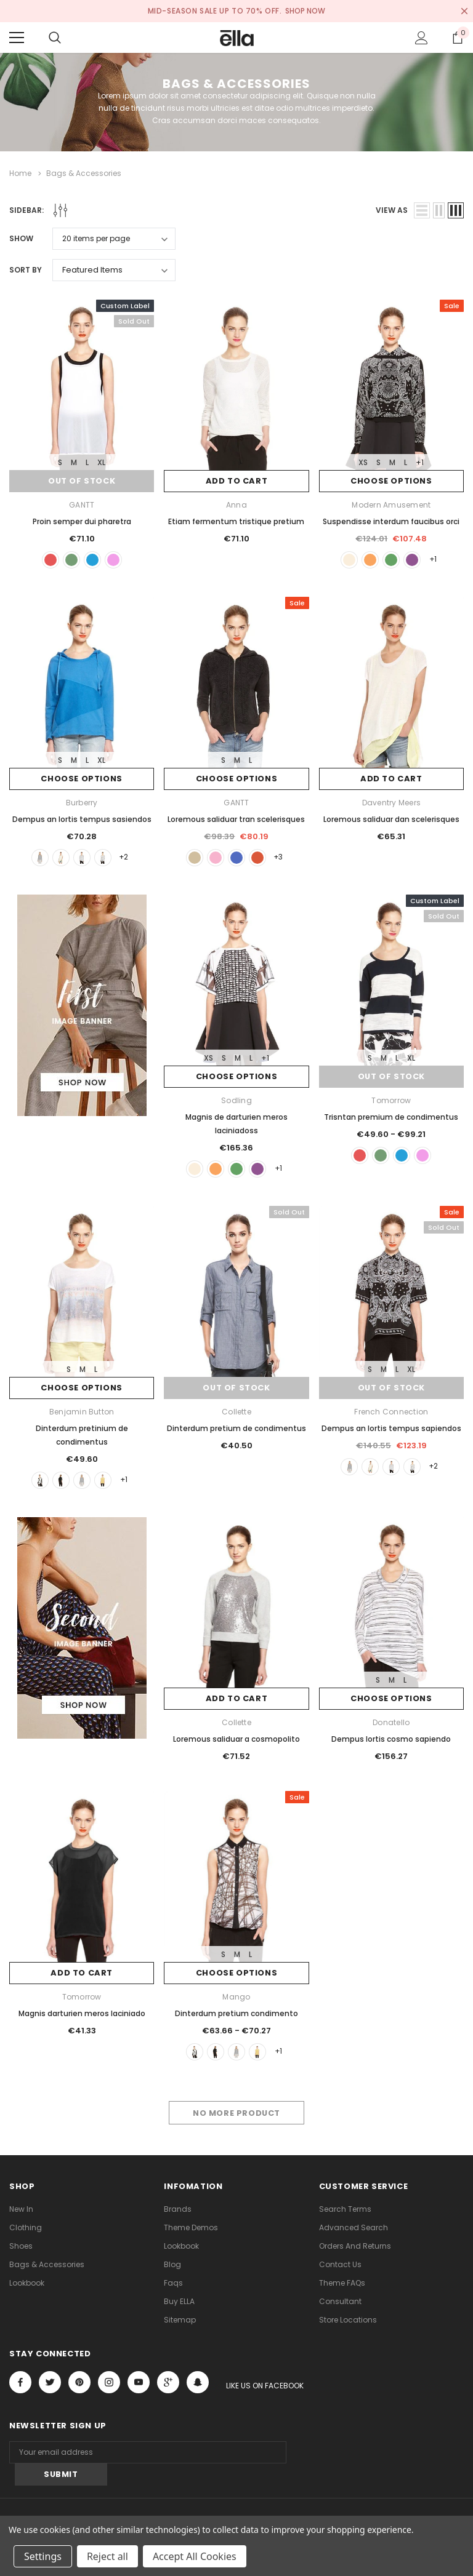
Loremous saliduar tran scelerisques (236, 819)
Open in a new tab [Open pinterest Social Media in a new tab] (79, 2382)
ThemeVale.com (189, 2513)
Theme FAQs (342, 2283)
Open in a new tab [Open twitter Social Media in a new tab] (50, 2382)
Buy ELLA (179, 2301)
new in (21, 2209)
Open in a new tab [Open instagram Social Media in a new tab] (109, 2382)
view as (392, 209)
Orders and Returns (355, 2246)
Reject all (107, 2556)
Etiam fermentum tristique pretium (236, 521)
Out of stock (82, 481)
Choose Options (391, 481)
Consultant (340, 2301)
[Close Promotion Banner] (464, 11)
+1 (420, 462)
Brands (178, 2209)
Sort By (25, 269)
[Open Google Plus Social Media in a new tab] (168, 2382)
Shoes (21, 2246)
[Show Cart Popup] (457, 37)
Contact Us (340, 2264)
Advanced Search (353, 2227)
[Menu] (16, 37)
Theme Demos (191, 2227)
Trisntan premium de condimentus (391, 1116)
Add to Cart (237, 481)
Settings (43, 2556)
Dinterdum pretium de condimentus (236, 1427)
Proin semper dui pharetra (82, 521)
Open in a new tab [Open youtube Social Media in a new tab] (138, 2382)
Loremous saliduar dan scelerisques (391, 819)
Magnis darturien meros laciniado (81, 2013)
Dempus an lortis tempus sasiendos (82, 819)
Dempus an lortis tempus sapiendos (391, 1427)
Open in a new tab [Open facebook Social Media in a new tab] (20, 2382)
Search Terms (345, 2209)
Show (21, 238)
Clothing (25, 2227)
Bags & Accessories (46, 2264)
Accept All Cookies (194, 2556)
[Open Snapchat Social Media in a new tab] (198, 2382)
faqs (173, 2283)
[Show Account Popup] (421, 37)
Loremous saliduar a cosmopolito (236, 1739)
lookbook (26, 2283)
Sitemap (180, 2320)
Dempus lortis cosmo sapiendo (391, 1739)
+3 (278, 857)
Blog (172, 2264)
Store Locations (348, 2320)
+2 (124, 857)
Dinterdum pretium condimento (236, 2013)
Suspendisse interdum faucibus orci (391, 521)
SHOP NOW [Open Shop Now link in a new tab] (306, 11)
